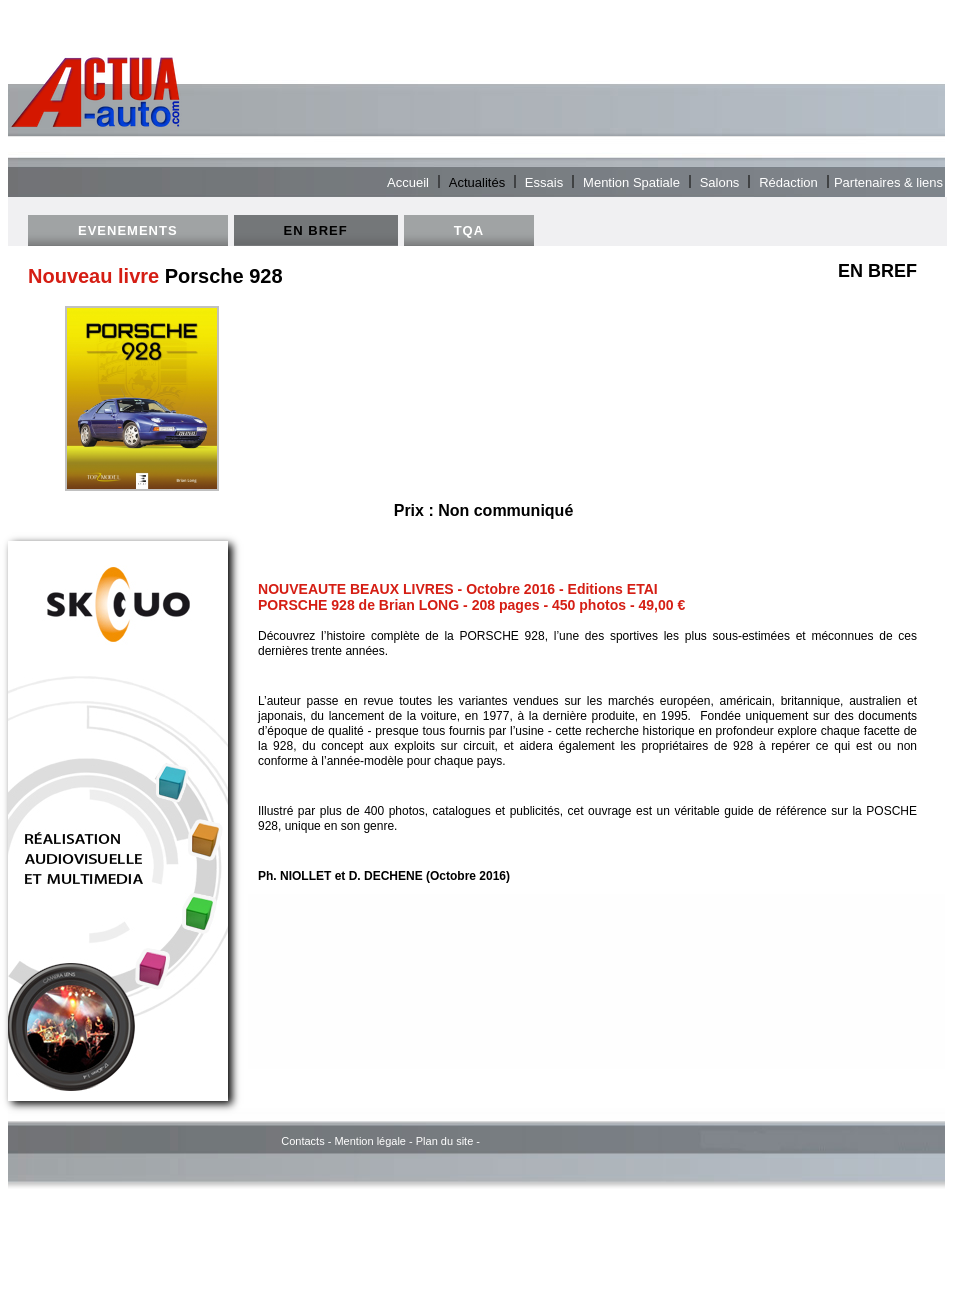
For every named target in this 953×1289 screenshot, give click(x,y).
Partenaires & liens (888, 181)
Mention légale (370, 1141)
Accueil (408, 181)
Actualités (477, 181)
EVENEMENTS (128, 230)
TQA (469, 230)
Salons (720, 181)
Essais (544, 181)
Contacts (302, 1141)
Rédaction (788, 181)
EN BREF (316, 230)
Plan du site (444, 1141)
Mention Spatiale (631, 181)
